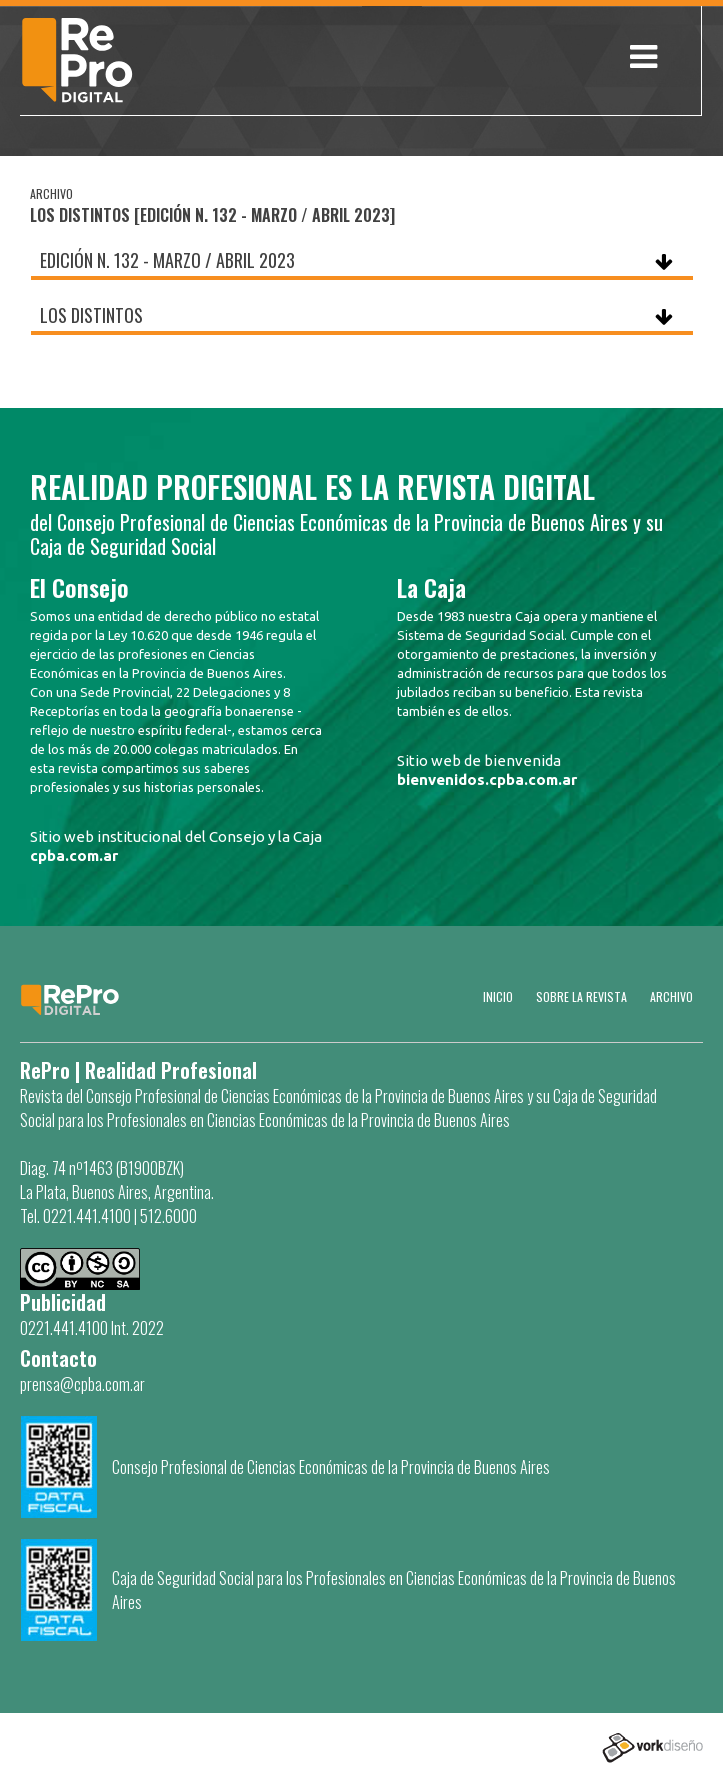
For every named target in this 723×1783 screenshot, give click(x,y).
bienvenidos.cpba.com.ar (487, 779)
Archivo (671, 996)
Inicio (498, 996)
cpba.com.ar (74, 855)
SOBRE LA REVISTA (581, 996)
